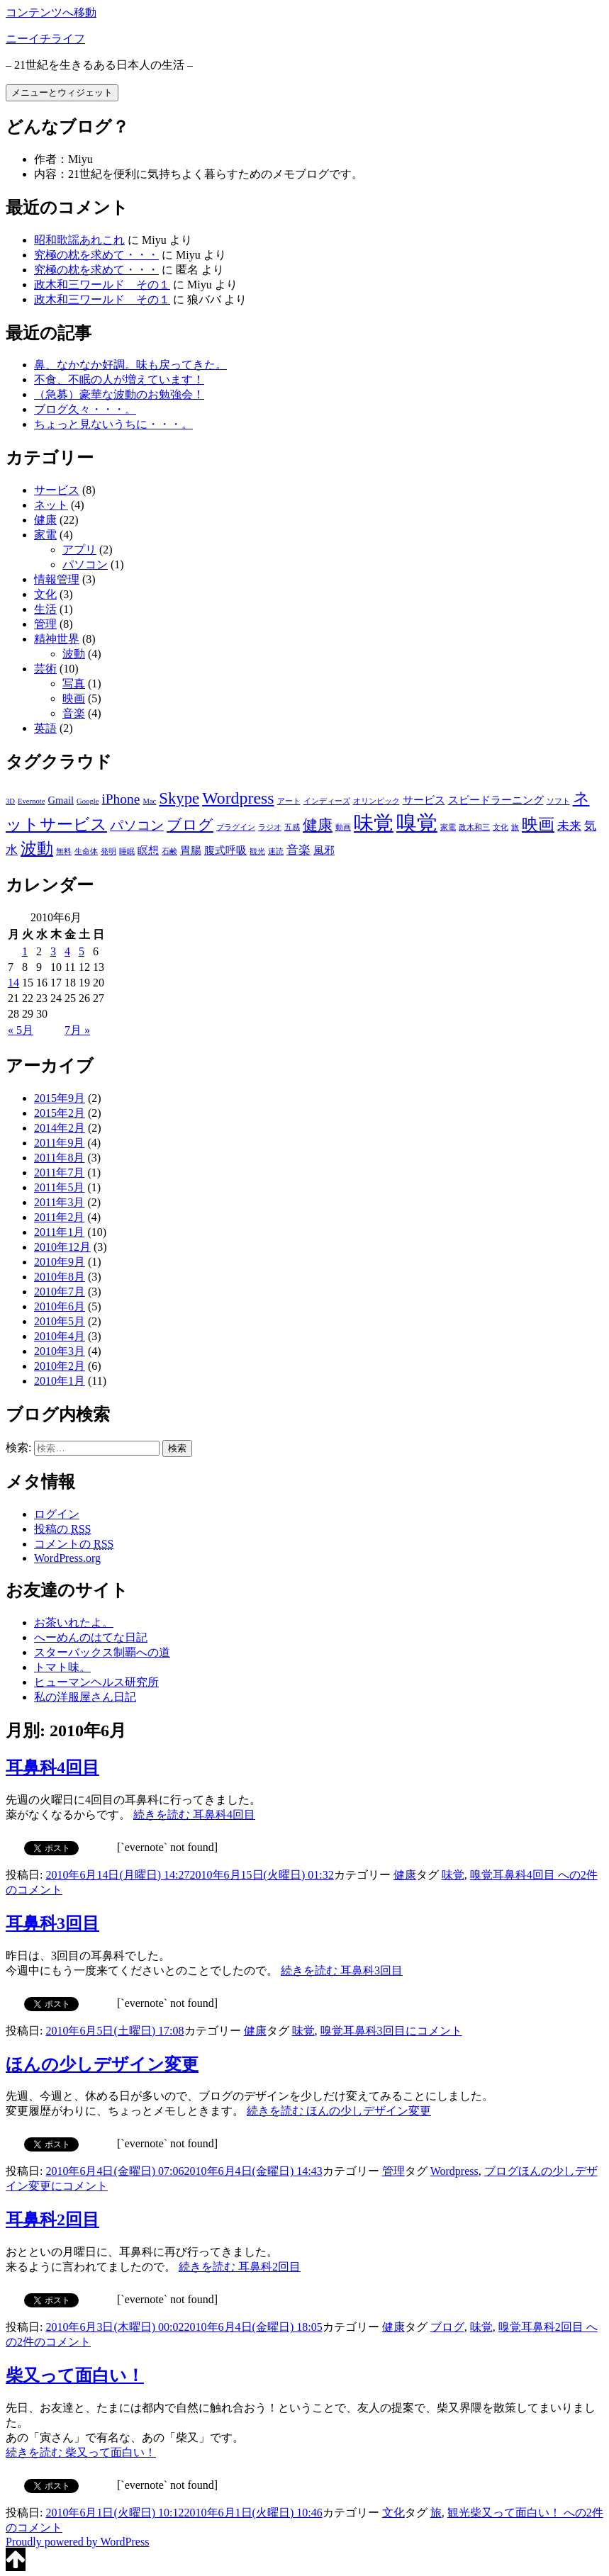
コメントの (73, 1544)
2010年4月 (59, 1336)
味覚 (373, 823)
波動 (73, 654)
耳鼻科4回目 (52, 1767)
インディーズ (326, 801)
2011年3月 (59, 1202)
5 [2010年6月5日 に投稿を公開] (81, 951)
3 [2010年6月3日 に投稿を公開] (53, 951)
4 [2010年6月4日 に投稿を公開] (67, 951)
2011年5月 (59, 1187)
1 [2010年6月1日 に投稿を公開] (25, 951)
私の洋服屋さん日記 (85, 1697)
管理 (45, 624)
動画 (343, 827)
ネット (51, 505)
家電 (45, 535)
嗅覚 (416, 822)
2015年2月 (59, 1113)
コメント (402, 2031)
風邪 (324, 850)
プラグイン (235, 827)
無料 (64, 851)
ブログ (190, 824)
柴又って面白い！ (75, 2375)
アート (289, 801)
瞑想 (148, 850)
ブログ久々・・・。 (85, 409)
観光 (257, 851)
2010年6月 (59, 1306)
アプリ (79, 550)
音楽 (73, 713)
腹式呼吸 (225, 850)
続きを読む (194, 1815)
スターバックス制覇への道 (102, 1652)
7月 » (77, 1030)
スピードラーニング (496, 800)
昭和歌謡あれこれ (79, 240)
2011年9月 (59, 1143)
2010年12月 (62, 1247)
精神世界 (56, 639)
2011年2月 (59, 1217)
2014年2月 (59, 1128)
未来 (569, 826)
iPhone (120, 799)
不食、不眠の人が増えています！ (119, 379)
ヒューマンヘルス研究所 (96, 1682)
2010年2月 (59, 1366)
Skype (179, 798)
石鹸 (169, 851)
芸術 (45, 669)
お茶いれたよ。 (73, 1622)
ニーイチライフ (45, 39)
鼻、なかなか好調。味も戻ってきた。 (130, 365)
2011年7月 (59, 1172)
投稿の (62, 1529)
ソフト (558, 801)
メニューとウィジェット (62, 92)
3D (10, 801)
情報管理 (56, 579)
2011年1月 (59, 1232)
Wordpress (238, 798)
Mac (149, 801)
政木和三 (474, 827)
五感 (292, 827)
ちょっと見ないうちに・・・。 (113, 424)
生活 (45, 609)
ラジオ (269, 827)
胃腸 (190, 850)
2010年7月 (59, 1292)
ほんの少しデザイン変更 (102, 2064)
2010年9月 (59, 1262)
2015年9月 (59, 1098)
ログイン (56, 1514)
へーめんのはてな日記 (90, 1637)
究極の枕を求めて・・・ (96, 255)
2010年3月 (59, 1351)
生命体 (86, 851)
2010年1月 (59, 1381)
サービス (56, 490)
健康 (45, 520)
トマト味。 (62, 1667)
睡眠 (127, 851)
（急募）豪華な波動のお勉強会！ (119, 394)
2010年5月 (59, 1321)
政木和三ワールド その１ (102, 285)
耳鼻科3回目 (52, 1923)
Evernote (31, 801)
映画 (73, 698)
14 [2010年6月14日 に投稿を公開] (13, 983)
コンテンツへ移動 (51, 12)
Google (88, 801)
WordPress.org (67, 1558)
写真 (73, 683)
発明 (108, 851)
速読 (276, 851)
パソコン (85, 564)
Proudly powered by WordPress (77, 2542)
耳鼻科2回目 (52, 2219)
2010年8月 (59, 1277)
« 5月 (20, 1030)
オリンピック (376, 801)
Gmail (61, 800)
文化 (45, 594)
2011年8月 (59, 1158)
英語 (45, 728)
